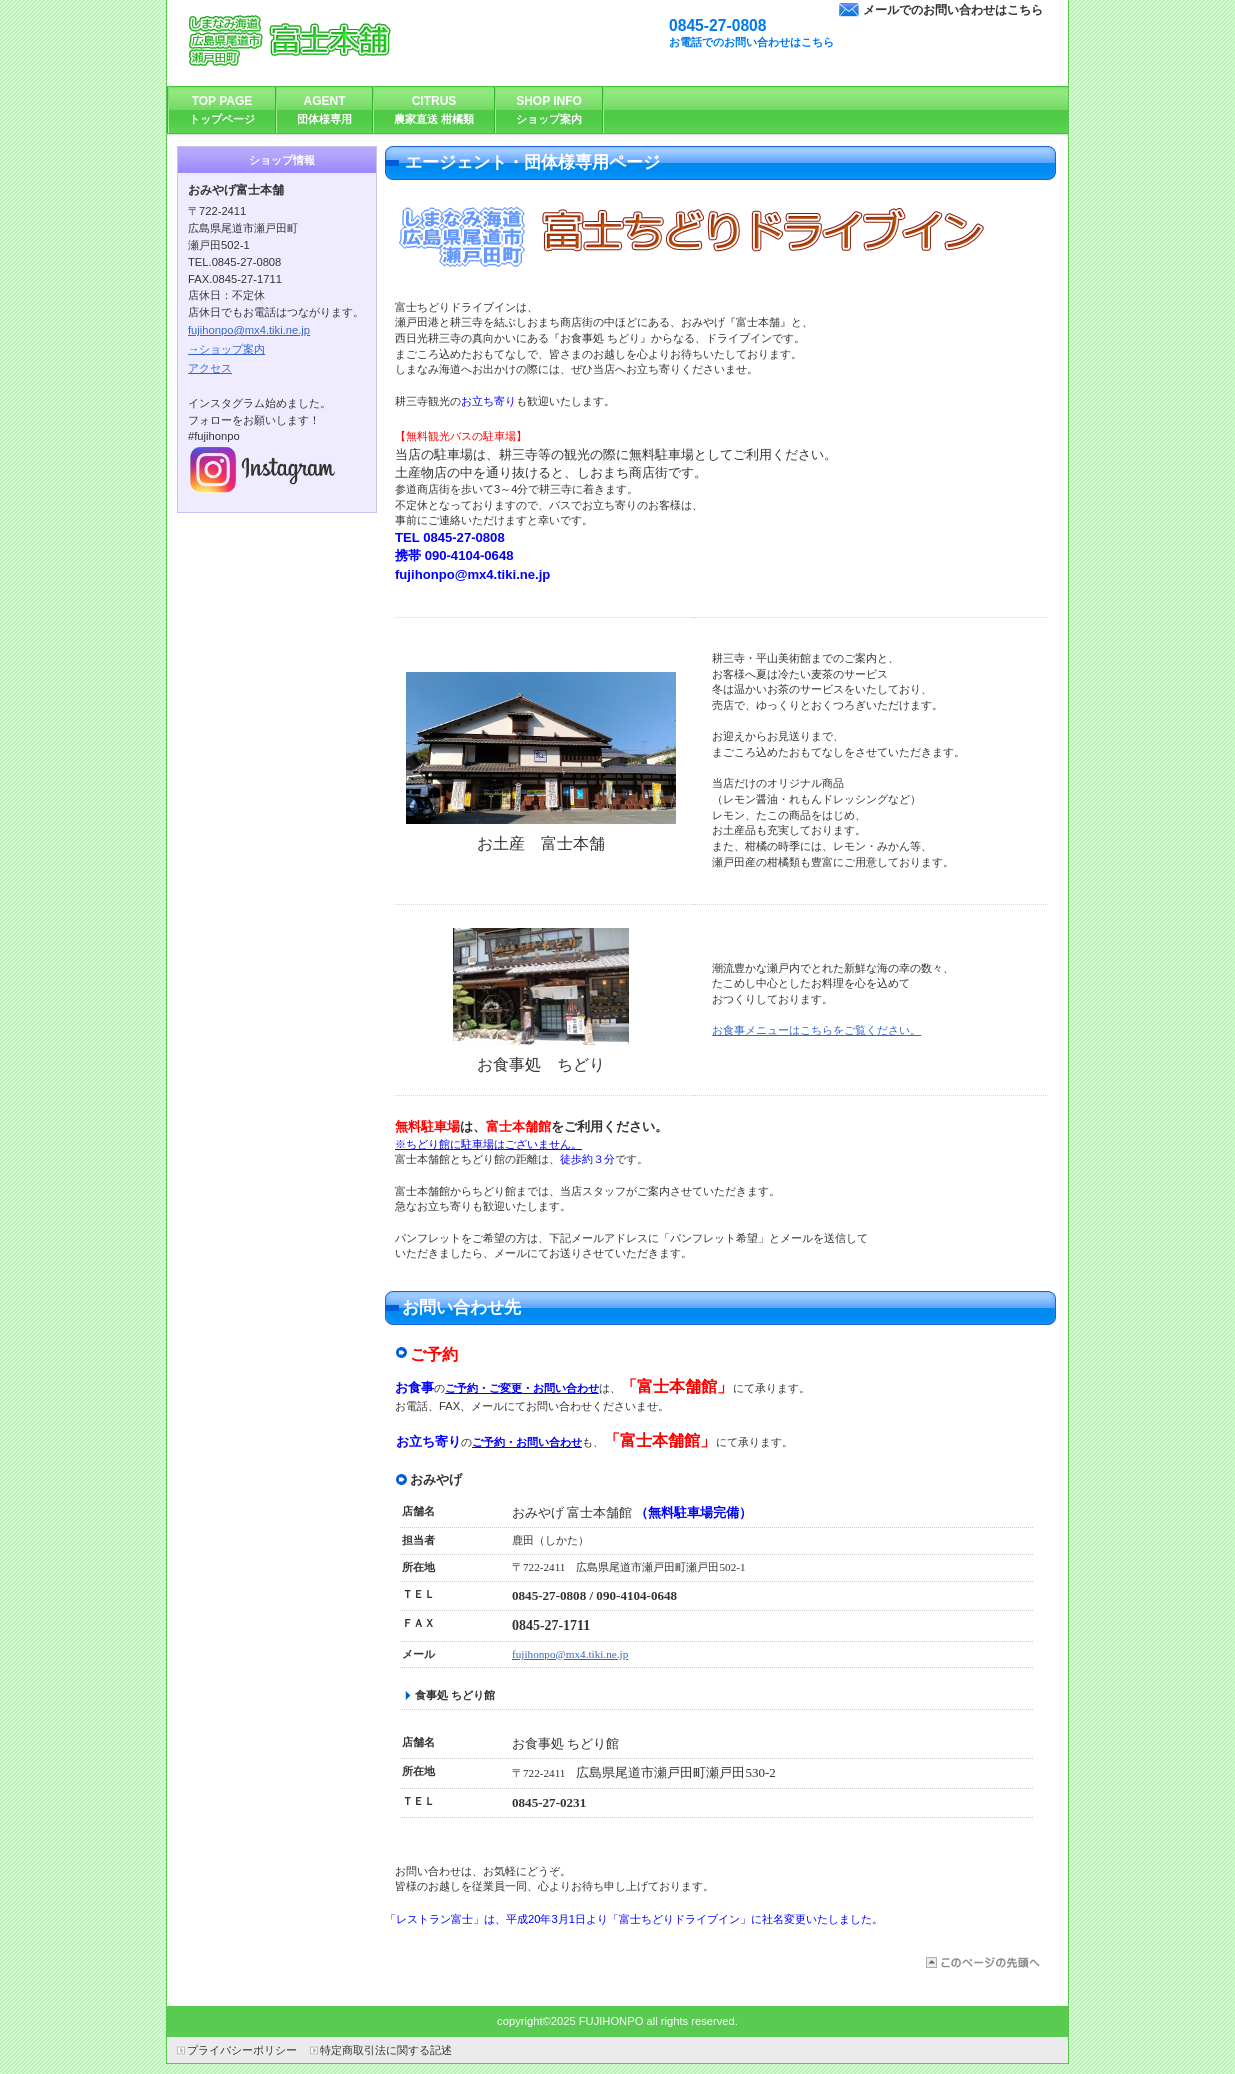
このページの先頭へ (981, 1962)
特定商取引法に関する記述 (386, 2050)
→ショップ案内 (226, 349)
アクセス (210, 368)
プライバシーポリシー (242, 2050)
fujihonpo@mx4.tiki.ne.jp (570, 1654)
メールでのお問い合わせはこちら (953, 10)
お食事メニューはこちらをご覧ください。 (816, 1030)
